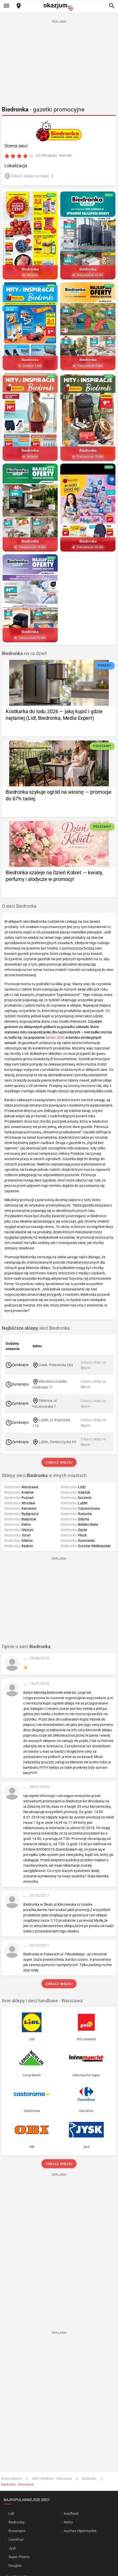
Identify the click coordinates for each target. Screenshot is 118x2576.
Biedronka (89, 2478)
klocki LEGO (55, 1037)
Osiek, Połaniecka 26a (56, 1365)
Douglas (14, 2566)
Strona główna (11, 2478)
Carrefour (16, 2539)
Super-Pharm (18, 2557)
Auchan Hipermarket (80, 2531)
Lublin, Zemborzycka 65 (57, 1442)
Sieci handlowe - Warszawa (52, 2478)
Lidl (11, 2513)
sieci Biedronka (36, 1328)
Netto (68, 2522)
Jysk (12, 2548)
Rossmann (17, 2531)
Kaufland (71, 2513)
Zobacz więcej (58, 1462)
